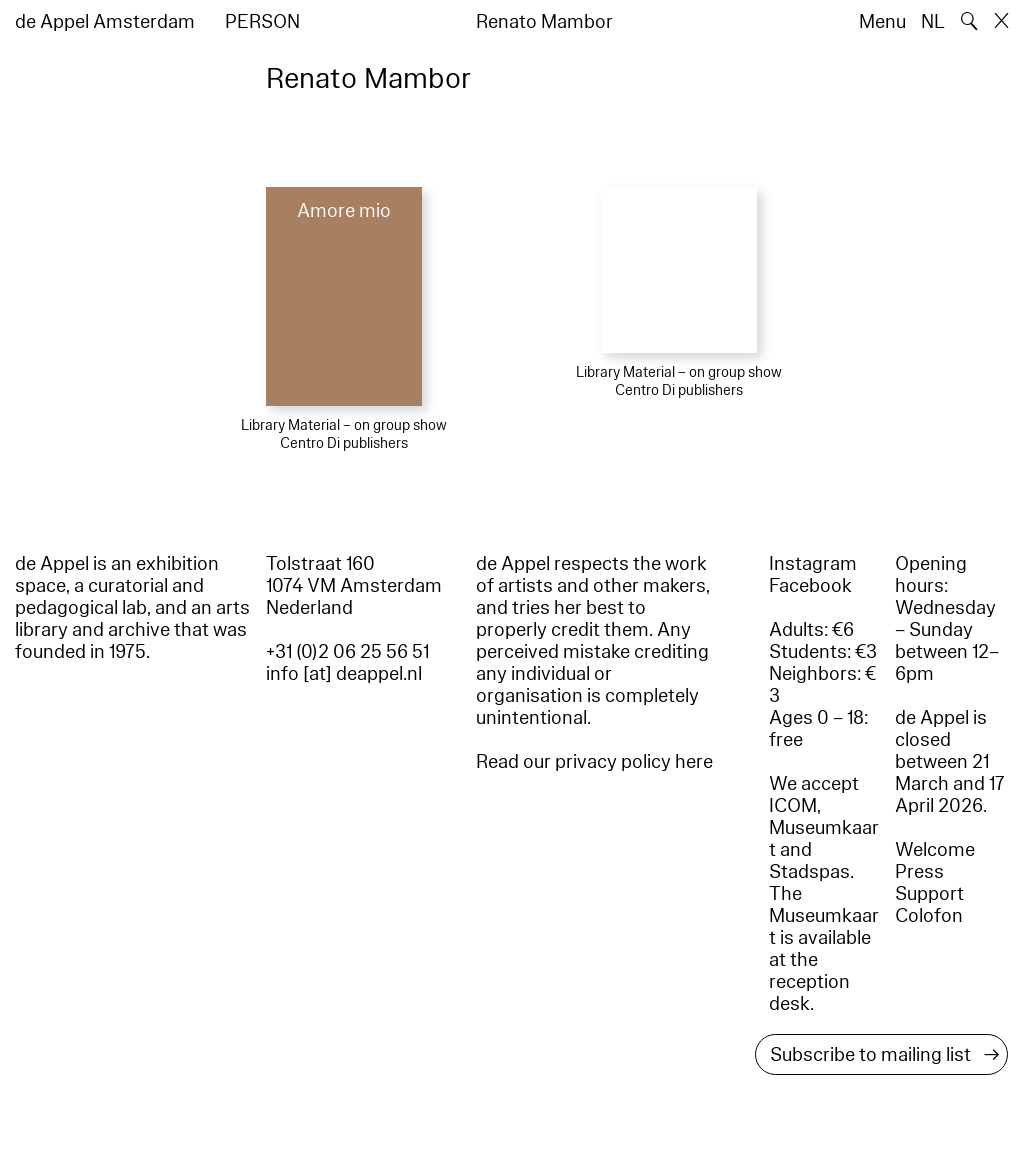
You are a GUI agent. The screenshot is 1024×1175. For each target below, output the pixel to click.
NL (933, 22)
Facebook (810, 586)
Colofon (929, 916)
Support (929, 894)
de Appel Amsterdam (105, 22)
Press (919, 872)
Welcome (935, 850)
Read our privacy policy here (594, 762)
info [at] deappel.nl (344, 674)
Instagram (813, 564)
